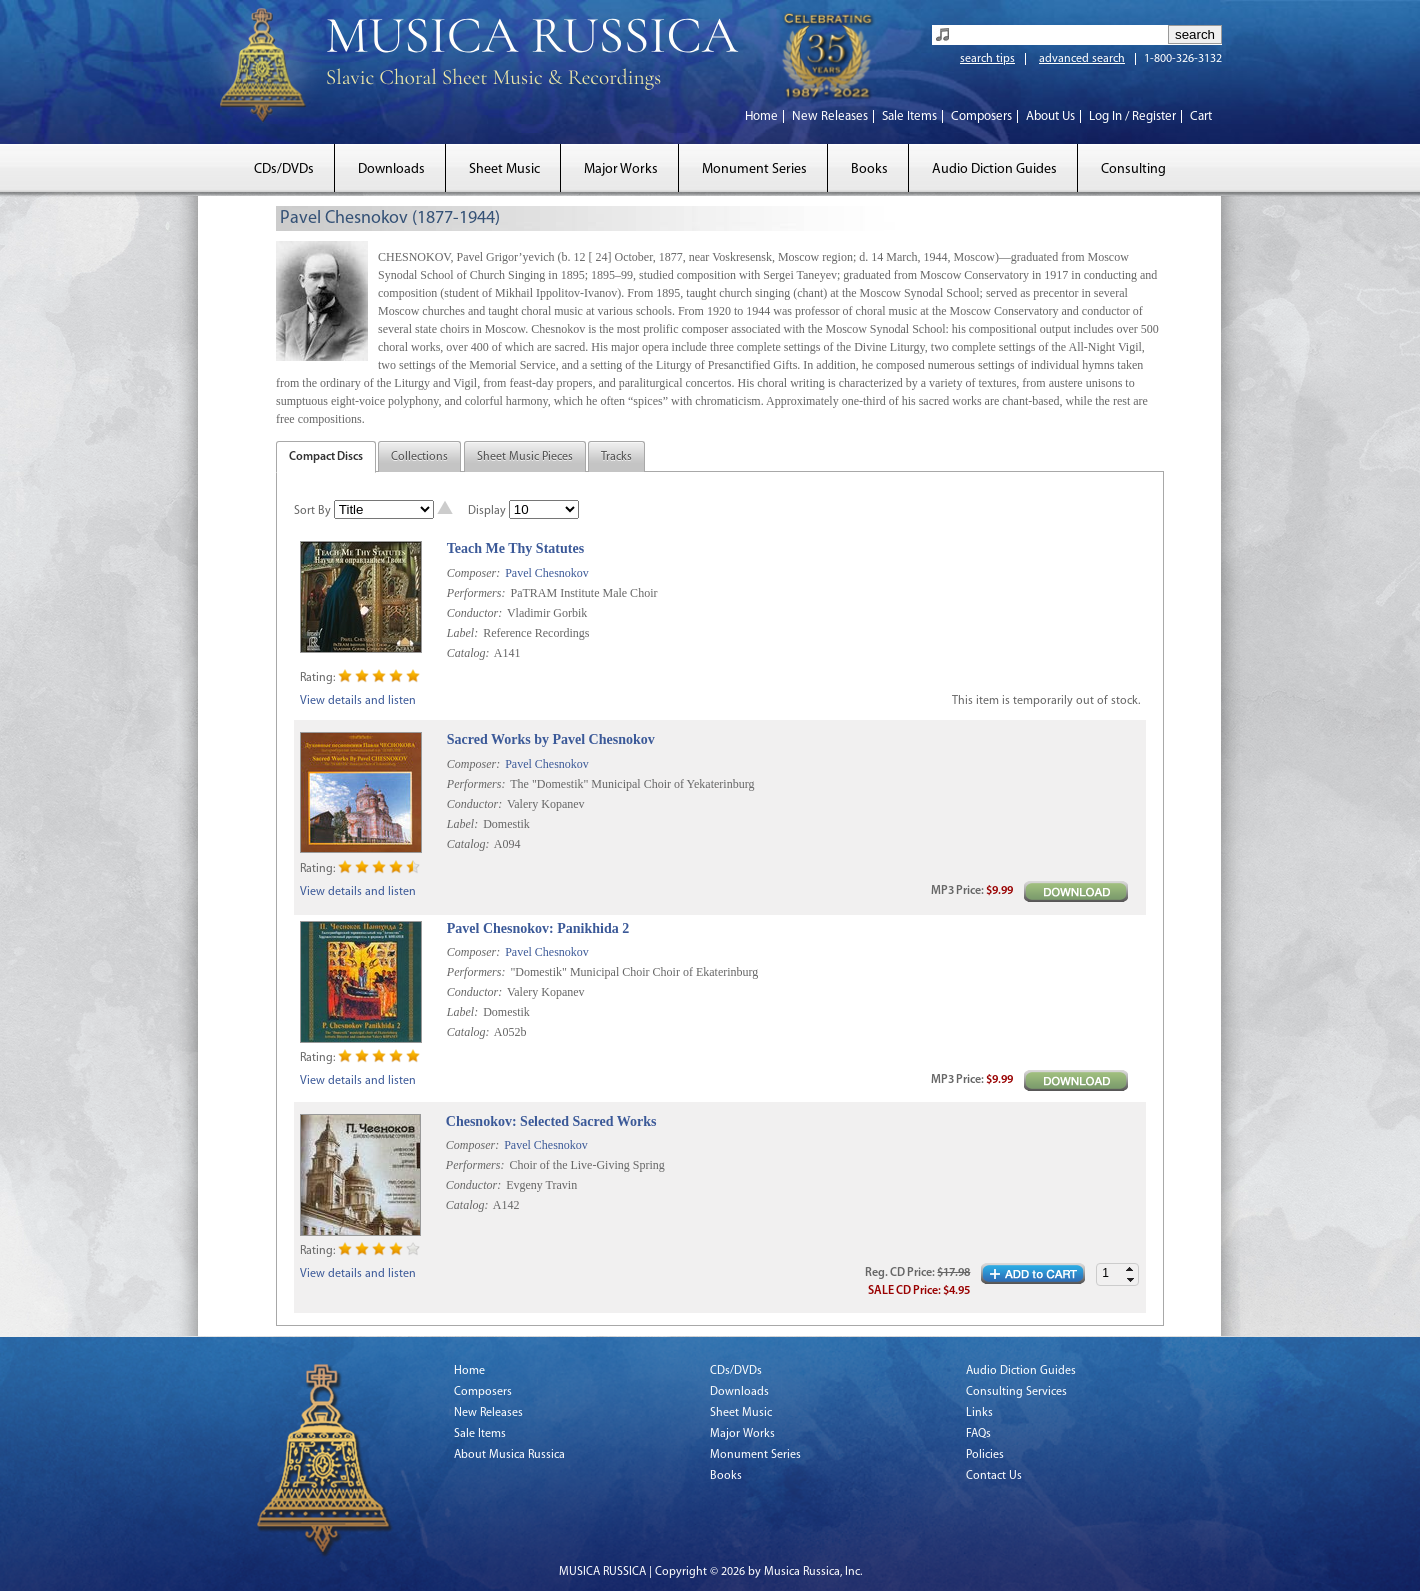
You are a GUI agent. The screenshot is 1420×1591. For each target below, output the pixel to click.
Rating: (317, 678)
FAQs (978, 1434)
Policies (985, 1455)
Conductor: (474, 613)
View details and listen (358, 701)
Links (979, 1413)
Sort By (312, 511)
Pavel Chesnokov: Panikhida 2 (538, 928)
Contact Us (994, 1476)
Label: (462, 633)
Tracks (616, 457)
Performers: (476, 593)
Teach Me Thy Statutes (515, 548)
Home (761, 116)
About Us (1050, 116)
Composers (981, 116)
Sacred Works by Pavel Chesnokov (551, 739)
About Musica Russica (509, 1455)
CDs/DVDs (284, 169)
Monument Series (754, 169)
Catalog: (468, 653)
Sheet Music (504, 169)
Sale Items (909, 116)
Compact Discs (326, 457)
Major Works (621, 169)
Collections (419, 457)
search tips (987, 59)
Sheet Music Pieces (525, 457)
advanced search (1082, 59)
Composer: (473, 573)
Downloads (391, 169)
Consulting (1133, 169)
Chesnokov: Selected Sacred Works (551, 1121)
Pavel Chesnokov (547, 573)
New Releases (830, 116)
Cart (1201, 116)
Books (869, 169)
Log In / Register (1132, 116)
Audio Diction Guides (994, 169)
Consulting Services (1016, 1392)
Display (487, 511)
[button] (1130, 1269)
